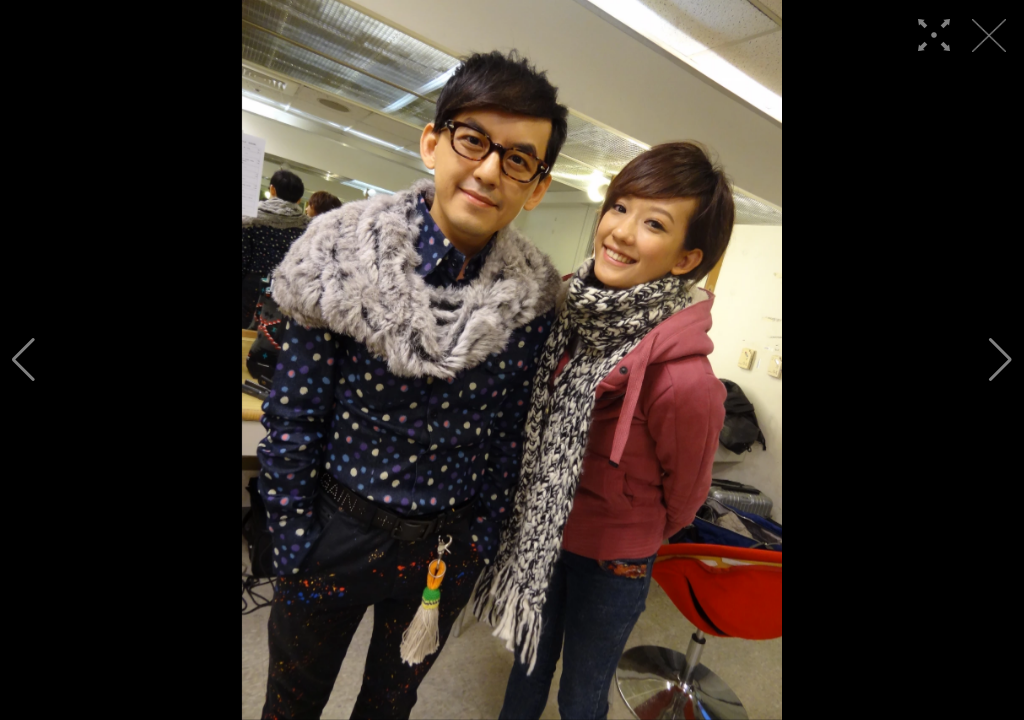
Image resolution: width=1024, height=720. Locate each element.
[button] (23, 360)
